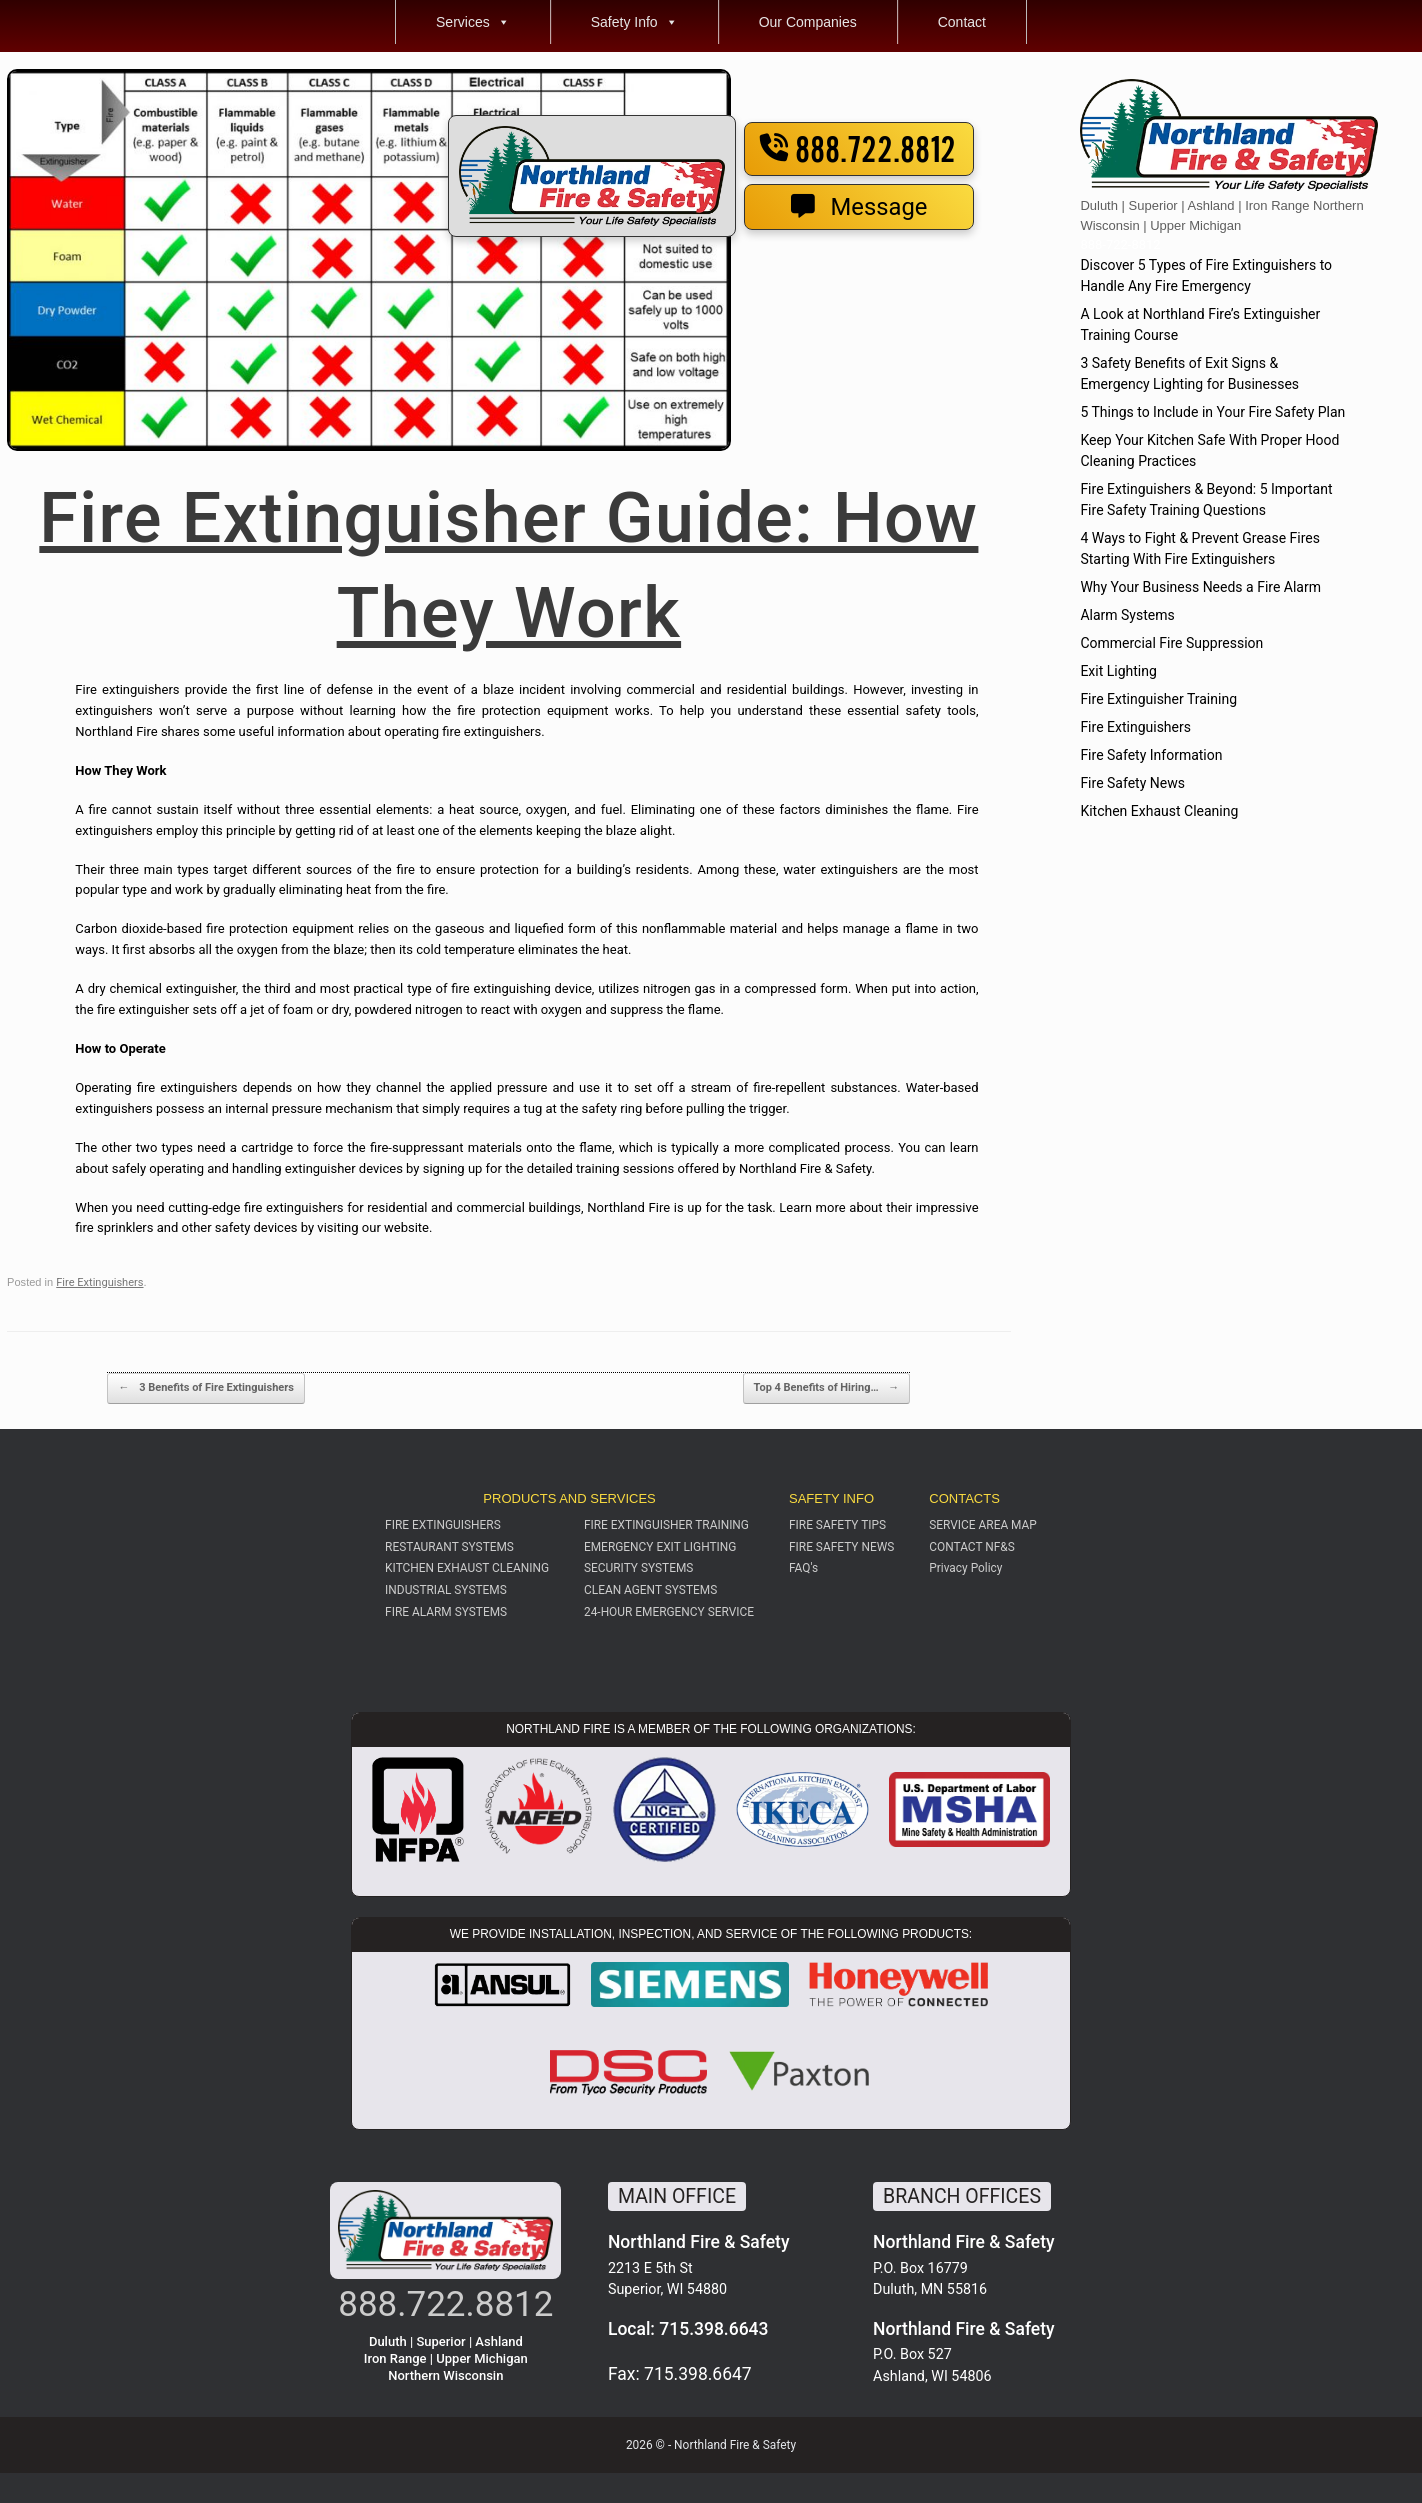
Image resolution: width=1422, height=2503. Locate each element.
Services (473, 22)
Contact (962, 22)
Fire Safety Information (1151, 755)
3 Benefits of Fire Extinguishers (205, 1388)
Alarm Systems (1127, 615)
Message (859, 207)
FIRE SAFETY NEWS (841, 1547)
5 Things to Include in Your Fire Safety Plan (1212, 412)
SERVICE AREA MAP (983, 1525)
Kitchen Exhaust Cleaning (1159, 811)
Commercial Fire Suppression (1171, 643)
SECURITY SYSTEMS (638, 1568)
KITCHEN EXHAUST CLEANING (467, 1568)
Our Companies (808, 22)
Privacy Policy (965, 1568)
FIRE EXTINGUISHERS (443, 1525)
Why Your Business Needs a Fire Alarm (1200, 587)
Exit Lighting (1118, 671)
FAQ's (803, 1568)
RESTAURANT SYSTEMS (449, 1547)
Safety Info (634, 22)
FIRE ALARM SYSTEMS (446, 1612)
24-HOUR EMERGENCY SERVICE (669, 1612)
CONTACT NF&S (971, 1547)
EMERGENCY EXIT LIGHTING (660, 1547)
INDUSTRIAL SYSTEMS (446, 1590)
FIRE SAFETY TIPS (837, 1525)
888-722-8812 (1120, 244)
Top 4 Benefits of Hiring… (827, 1388)
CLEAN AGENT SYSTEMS (650, 1590)
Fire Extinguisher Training (1158, 699)
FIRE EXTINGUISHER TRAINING (666, 1525)
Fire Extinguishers (99, 1282)
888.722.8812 (858, 151)
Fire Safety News (1132, 783)
